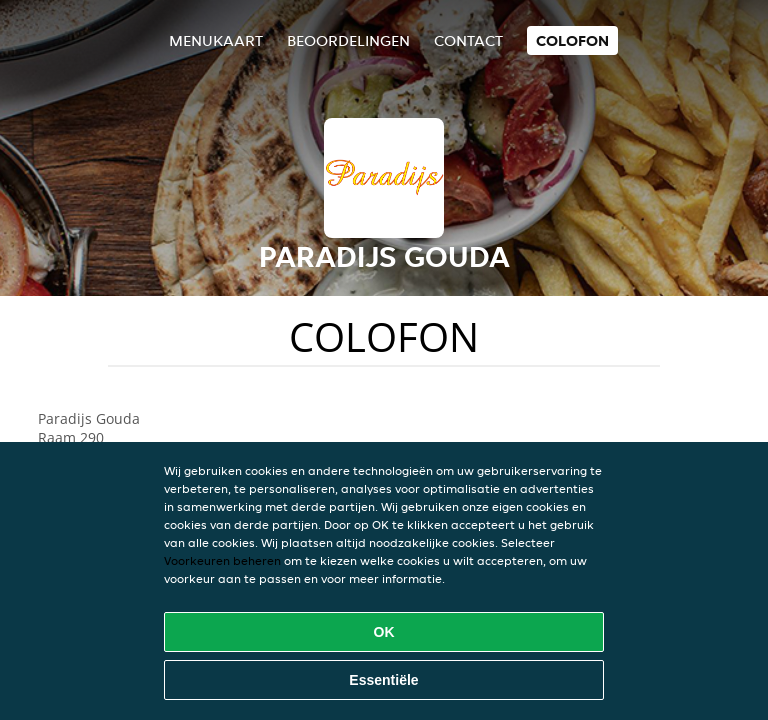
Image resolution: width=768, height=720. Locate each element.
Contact (468, 40)
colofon (572, 40)
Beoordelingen (348, 40)
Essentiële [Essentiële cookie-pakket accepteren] (383, 680)
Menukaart (216, 40)
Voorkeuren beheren (222, 560)
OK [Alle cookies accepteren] (384, 632)
